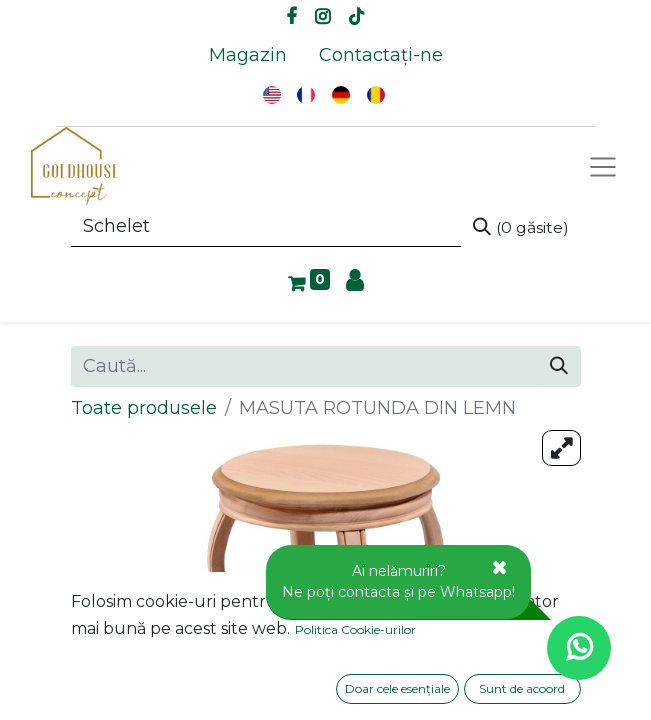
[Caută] (521, 227)
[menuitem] (248, 55)
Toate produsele (144, 408)
